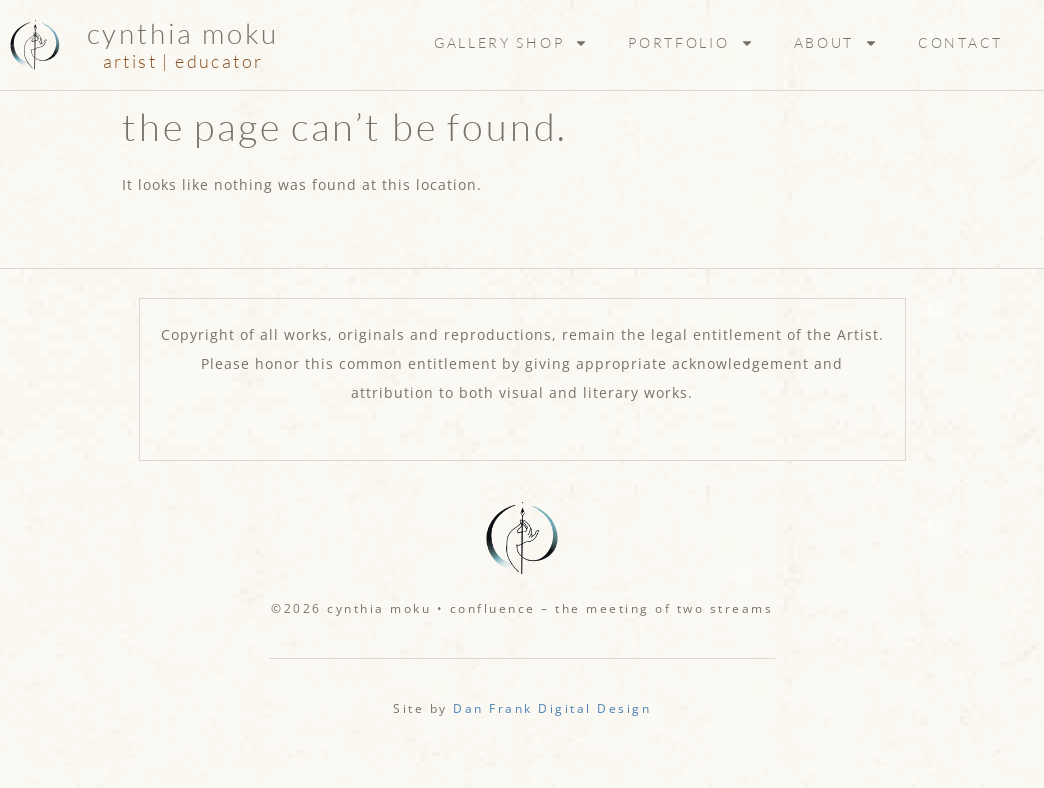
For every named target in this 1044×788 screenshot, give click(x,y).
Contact (960, 42)
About (836, 43)
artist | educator (183, 61)
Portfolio (690, 43)
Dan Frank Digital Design (552, 708)
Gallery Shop (511, 43)
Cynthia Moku (183, 33)
